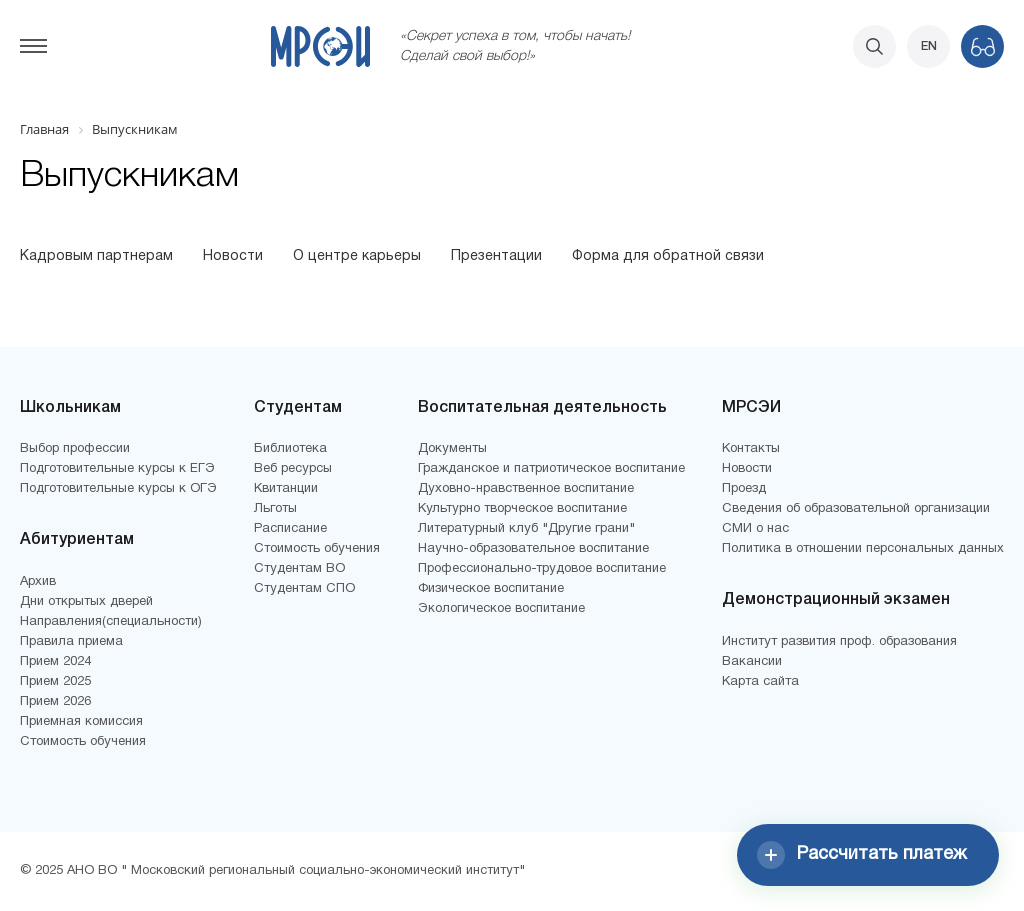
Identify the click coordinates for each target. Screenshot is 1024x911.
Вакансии (752, 662)
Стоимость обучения (83, 742)
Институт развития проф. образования (839, 642)
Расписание (290, 529)
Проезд (744, 489)
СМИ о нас (755, 529)
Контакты (751, 449)
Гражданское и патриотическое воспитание (551, 469)
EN (929, 46)
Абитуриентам (77, 540)
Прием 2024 (55, 662)
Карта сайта (760, 682)
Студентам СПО (304, 589)
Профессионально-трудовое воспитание (542, 569)
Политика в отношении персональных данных (863, 549)
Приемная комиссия (81, 722)
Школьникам (70, 408)
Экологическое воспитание (501, 609)
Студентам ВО (299, 569)
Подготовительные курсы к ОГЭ (118, 489)
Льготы (275, 509)
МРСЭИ (751, 408)
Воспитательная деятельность (542, 408)
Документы (452, 449)
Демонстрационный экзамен (836, 600)
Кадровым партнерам (96, 256)
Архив (38, 582)
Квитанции (286, 489)
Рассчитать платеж (862, 855)
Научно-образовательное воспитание (533, 549)
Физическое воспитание (491, 589)
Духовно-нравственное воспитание (526, 489)
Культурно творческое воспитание (522, 509)
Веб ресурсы (293, 469)
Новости (233, 256)
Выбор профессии (75, 449)
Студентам (298, 408)
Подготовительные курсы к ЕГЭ (117, 469)
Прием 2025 (55, 682)
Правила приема (71, 642)
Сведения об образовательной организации (856, 509)
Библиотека (290, 449)
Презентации (496, 256)
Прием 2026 (55, 702)
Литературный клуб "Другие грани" (526, 529)
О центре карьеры (357, 256)
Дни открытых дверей (86, 602)
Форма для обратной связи (668, 256)
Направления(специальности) (111, 622)
